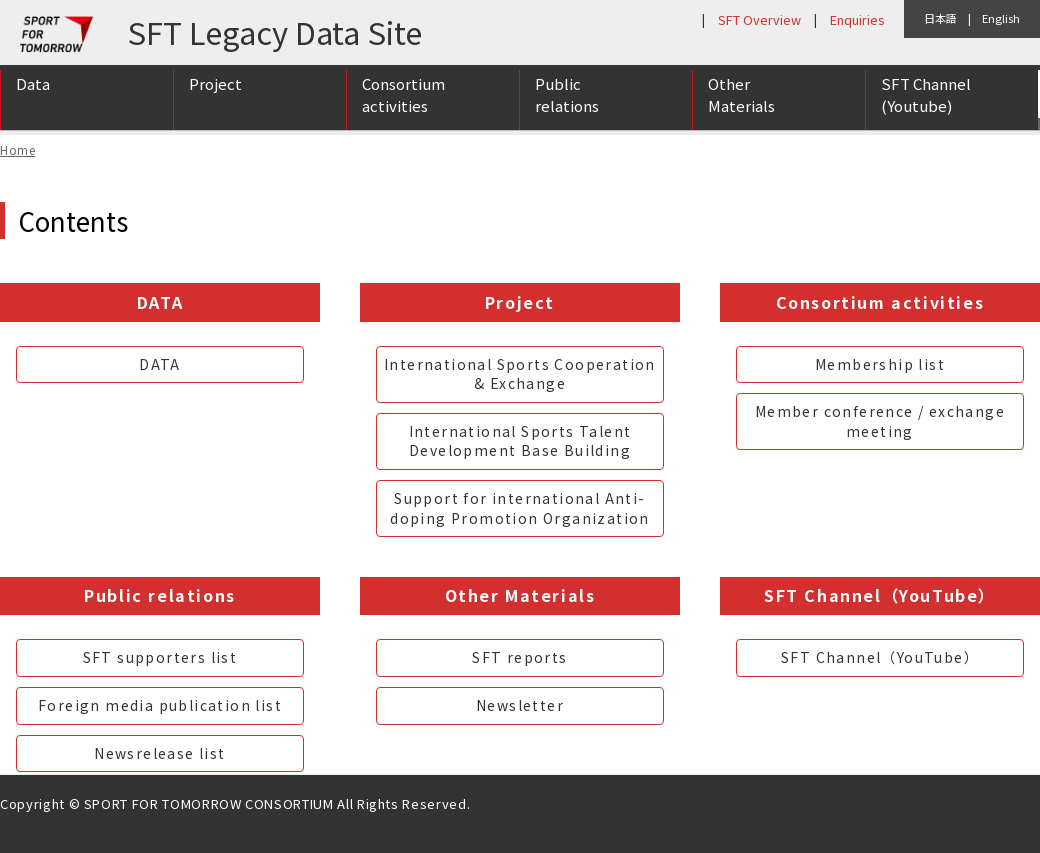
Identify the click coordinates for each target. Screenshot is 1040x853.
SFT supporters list (160, 657)
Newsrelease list (159, 753)
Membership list (880, 364)
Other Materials (741, 103)
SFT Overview (759, 19)
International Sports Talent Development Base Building (520, 441)
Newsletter (520, 705)
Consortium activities (403, 103)
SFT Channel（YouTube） (880, 657)
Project (215, 91)
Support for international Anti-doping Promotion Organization (520, 508)
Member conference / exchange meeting (880, 421)
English (1001, 18)
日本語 (940, 18)
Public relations (567, 103)
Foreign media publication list (160, 705)
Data (33, 91)
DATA (160, 364)
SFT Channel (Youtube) (926, 103)
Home (17, 149)
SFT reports (519, 657)
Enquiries (857, 19)
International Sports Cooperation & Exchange (520, 374)
